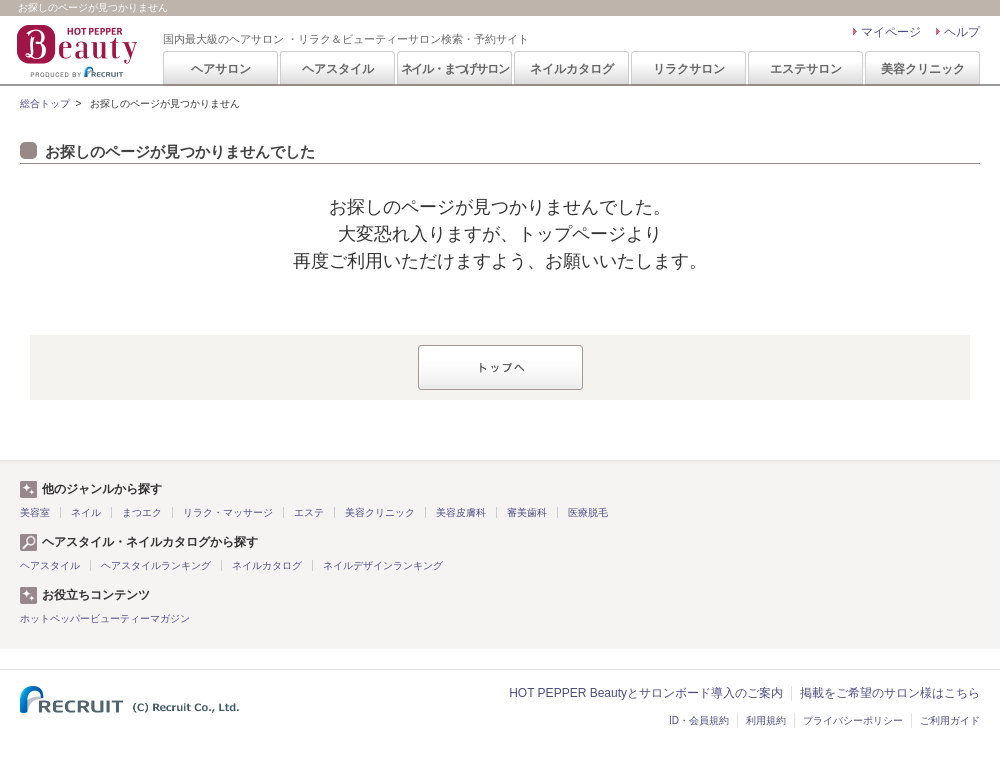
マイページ (891, 32)
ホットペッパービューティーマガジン (105, 618)
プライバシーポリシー (853, 720)
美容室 (35, 512)
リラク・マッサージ (228, 512)
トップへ (500, 367)
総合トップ (45, 103)
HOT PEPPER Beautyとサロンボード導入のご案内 (646, 693)
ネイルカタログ (572, 69)
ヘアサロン (221, 69)
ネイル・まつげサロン (455, 69)
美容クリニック (923, 69)
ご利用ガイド (950, 720)
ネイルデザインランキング (383, 565)
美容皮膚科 (461, 512)
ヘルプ (962, 32)
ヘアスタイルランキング (156, 565)
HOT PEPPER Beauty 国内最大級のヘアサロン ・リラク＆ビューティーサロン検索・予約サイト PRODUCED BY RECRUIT (79, 51)
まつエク (142, 512)
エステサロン (806, 69)
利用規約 (766, 720)
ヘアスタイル (338, 69)
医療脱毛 (588, 512)
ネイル (86, 512)
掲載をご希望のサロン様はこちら (890, 693)
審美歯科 (527, 512)
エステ (309, 512)
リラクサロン (689, 69)
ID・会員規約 (699, 720)
